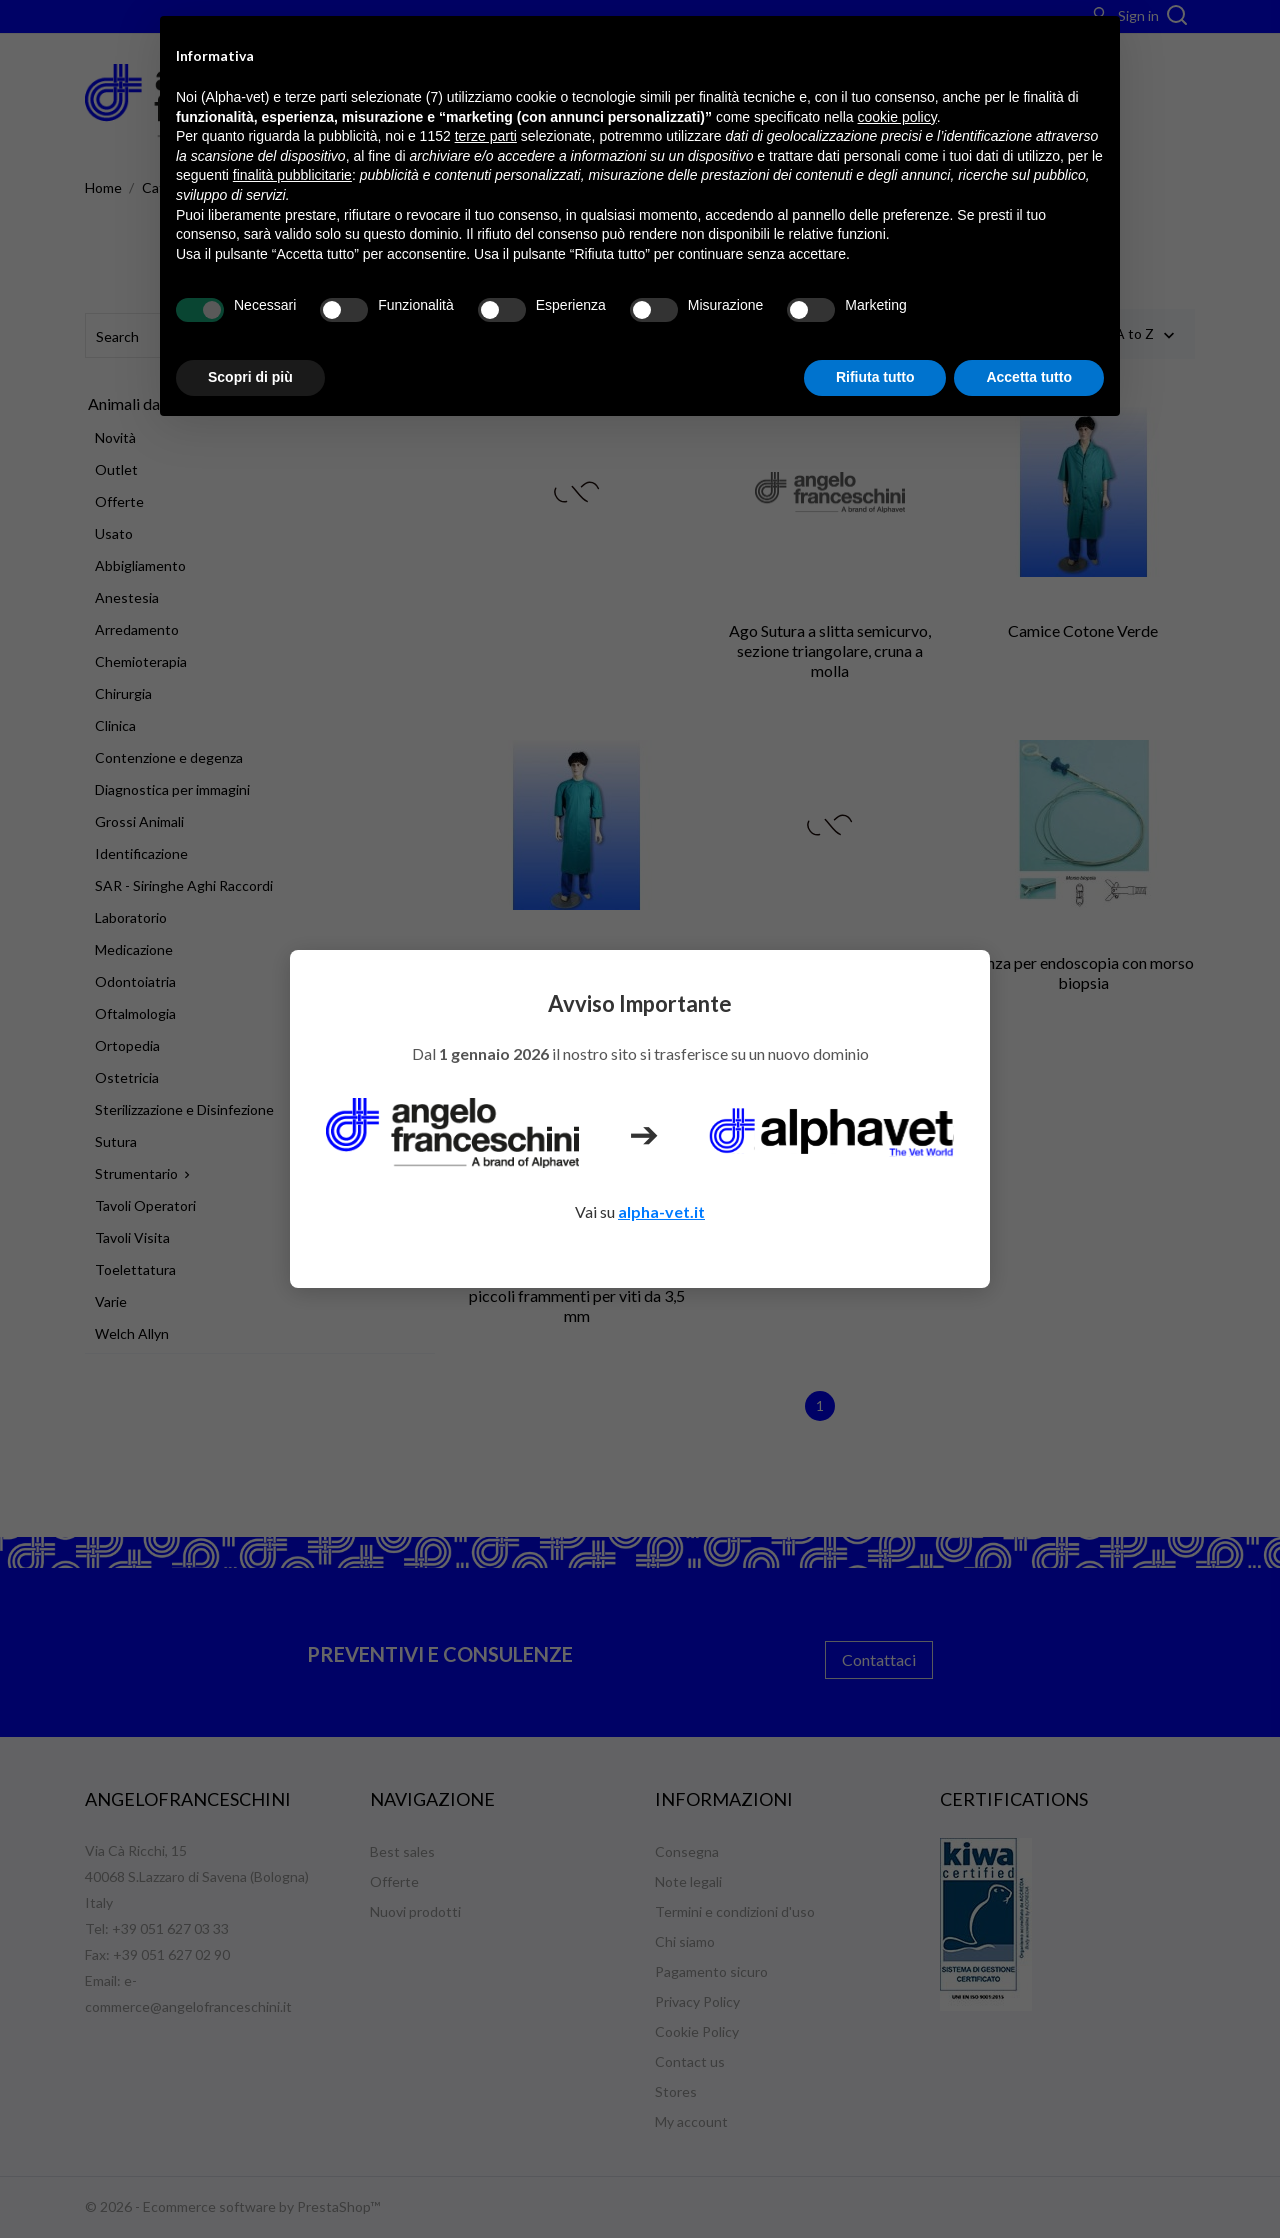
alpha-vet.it (661, 1211)
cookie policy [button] (897, 117)
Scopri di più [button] (250, 377)
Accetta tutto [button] (1029, 377)
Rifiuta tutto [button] (875, 377)
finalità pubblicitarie (292, 175)
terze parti (486, 136)
